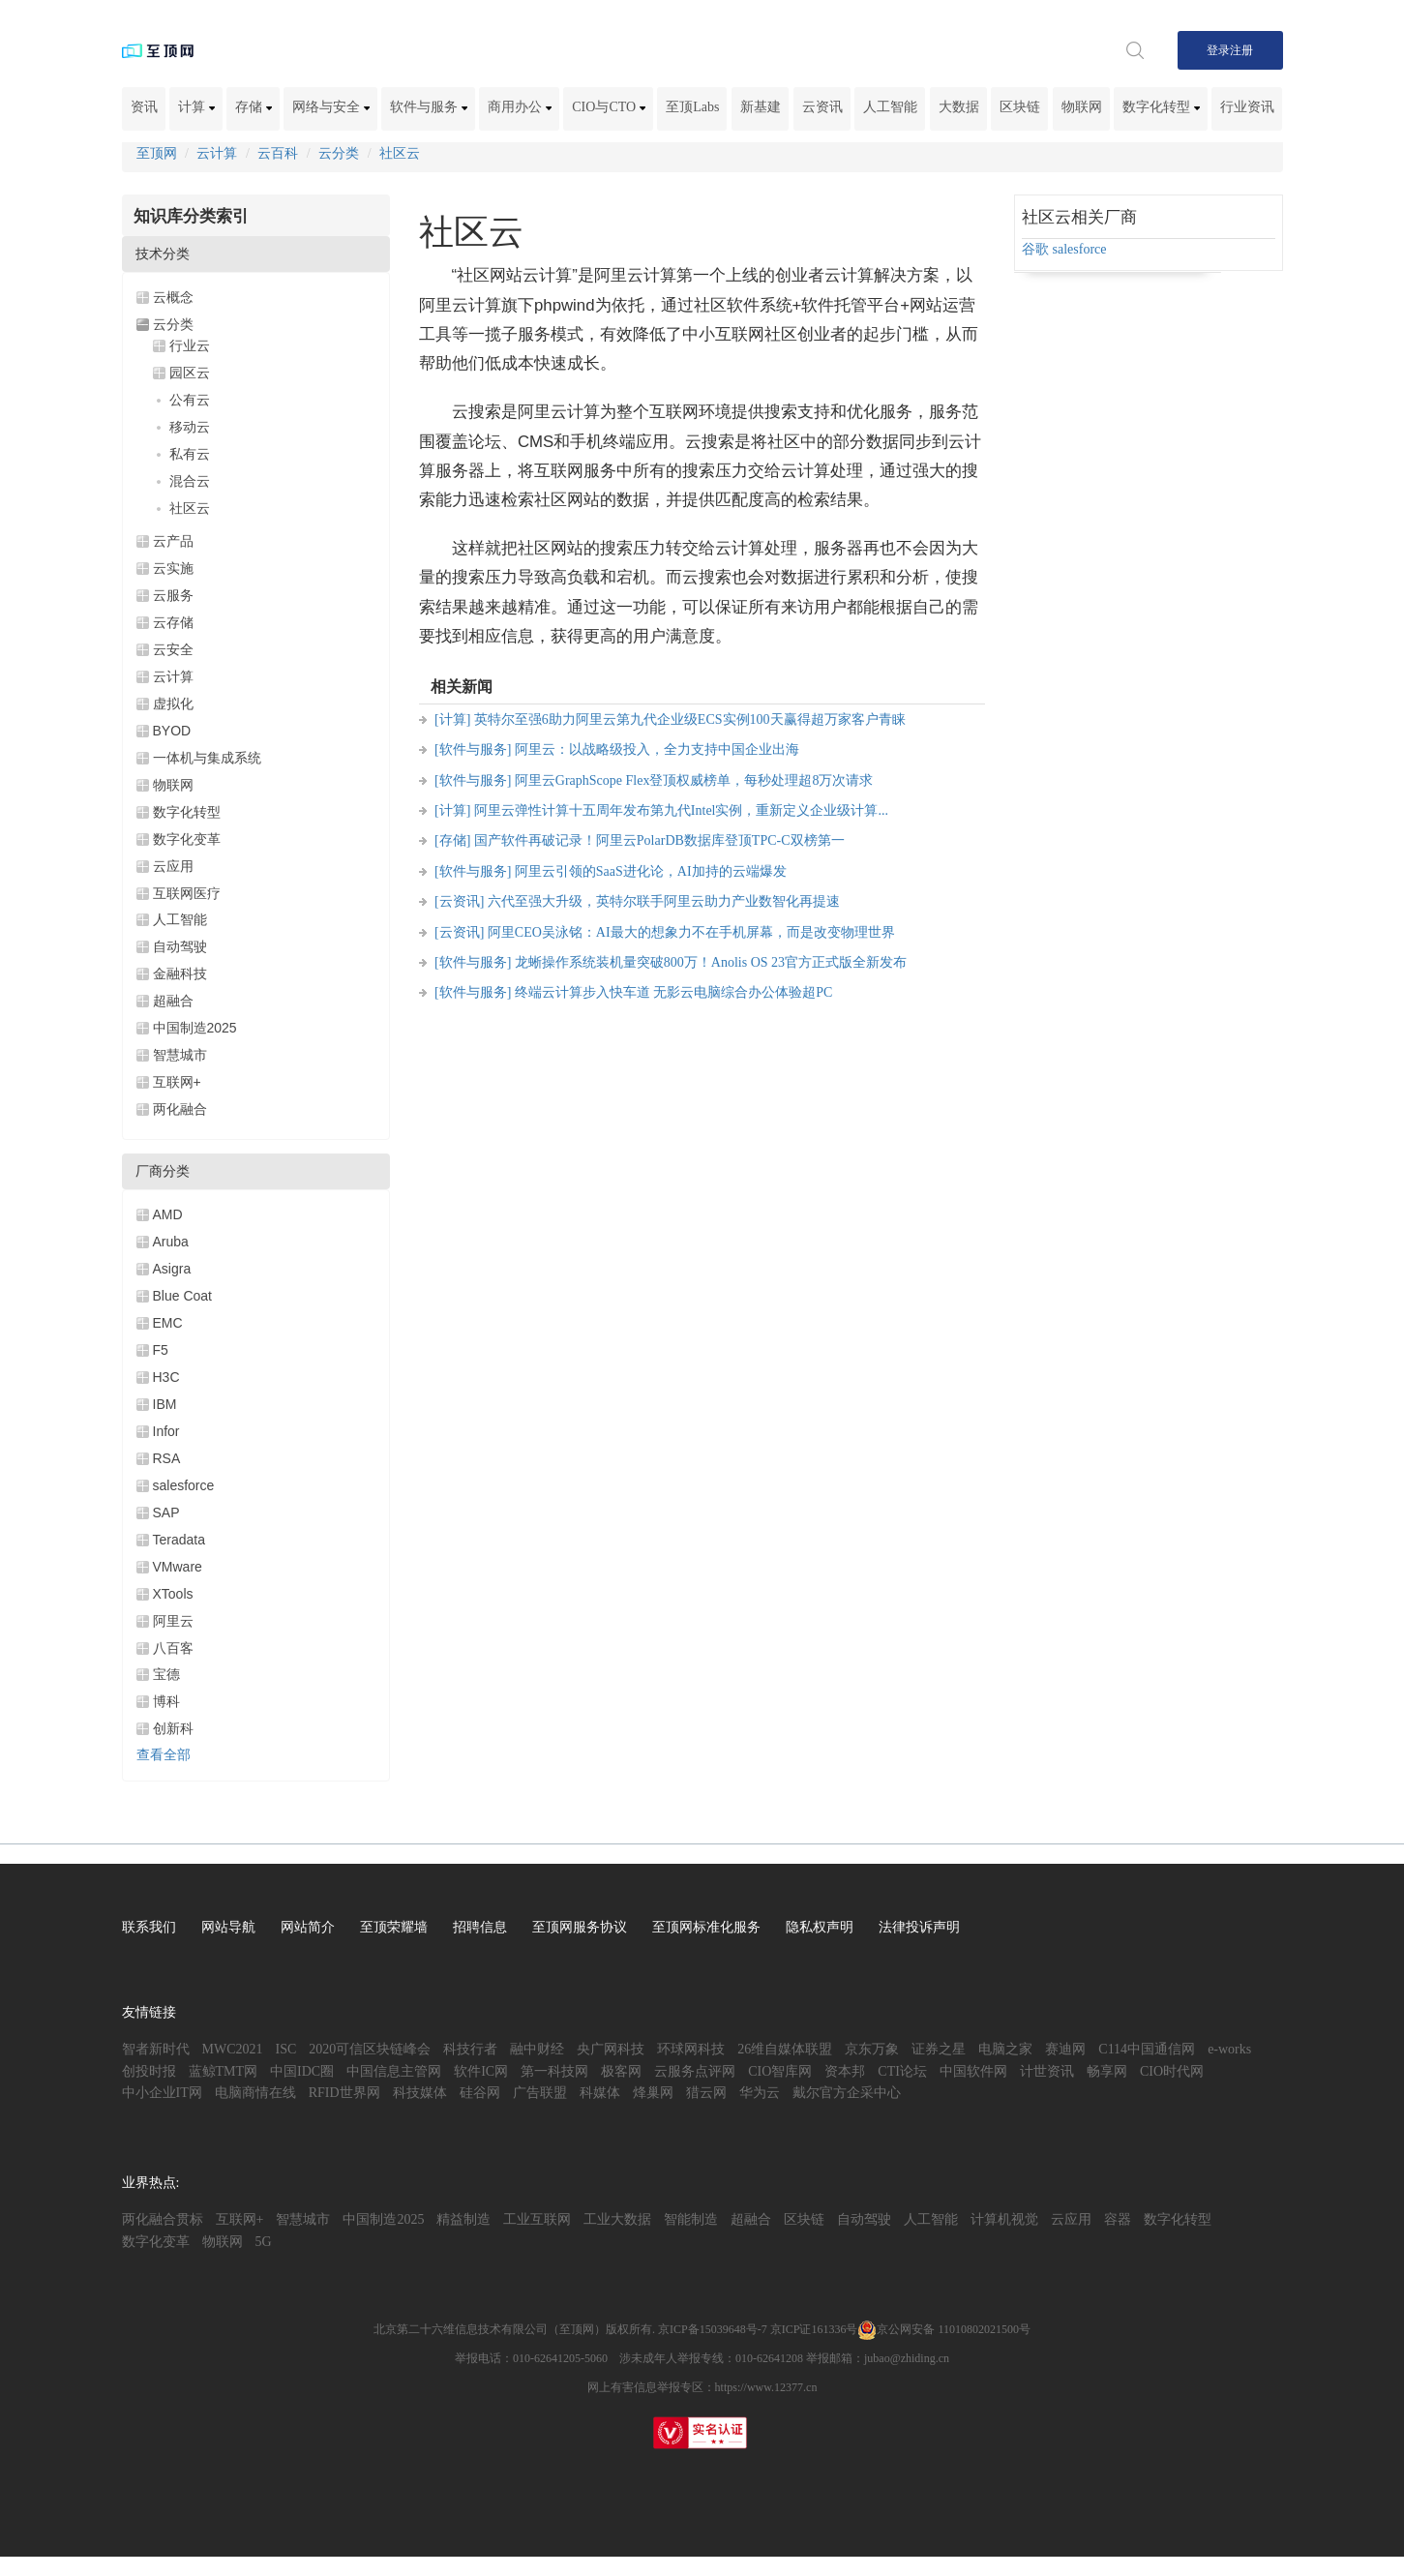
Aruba (171, 1241)
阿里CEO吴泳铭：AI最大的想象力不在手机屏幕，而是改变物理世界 (691, 932)
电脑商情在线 (255, 2092)
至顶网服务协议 (579, 1927)
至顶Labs (692, 107)
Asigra (172, 1268)
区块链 (1020, 107)
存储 (253, 107)
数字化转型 (1161, 107)
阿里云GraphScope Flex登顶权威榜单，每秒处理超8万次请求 (694, 780)
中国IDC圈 (302, 2071)
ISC (286, 2049)
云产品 (173, 541)
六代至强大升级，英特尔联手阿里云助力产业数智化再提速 (664, 901)
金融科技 (180, 973)
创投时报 (149, 2071)
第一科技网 (554, 2071)
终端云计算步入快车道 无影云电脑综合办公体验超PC (674, 992)
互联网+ (177, 1082)
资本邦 (844, 2071)
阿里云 (173, 1621)
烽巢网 (653, 2092)
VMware (177, 1566)
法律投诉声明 (919, 1927)
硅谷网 (480, 2092)
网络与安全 (331, 107)
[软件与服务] (472, 749)
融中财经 (537, 2049)
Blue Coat (182, 1295)
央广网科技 (610, 2049)
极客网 (621, 2071)
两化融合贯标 (162, 2219)
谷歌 (1035, 249)
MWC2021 (232, 2049)
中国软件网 (973, 2071)
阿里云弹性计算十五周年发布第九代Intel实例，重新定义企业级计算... (681, 810)
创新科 (173, 1728)
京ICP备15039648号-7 (712, 2329)
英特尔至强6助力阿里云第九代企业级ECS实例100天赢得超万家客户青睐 (690, 719)
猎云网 (706, 2092)
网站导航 (228, 1927)
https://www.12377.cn (766, 2387)
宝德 (166, 1674)
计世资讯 (1047, 2071)
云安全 (173, 649)
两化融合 (180, 1109)
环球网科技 (691, 2049)
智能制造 (691, 2219)
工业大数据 (617, 2219)
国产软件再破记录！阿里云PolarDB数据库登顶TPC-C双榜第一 (659, 840)
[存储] (452, 840)
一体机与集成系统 (207, 757)
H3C (166, 1377)
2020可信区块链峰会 (370, 2049)
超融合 (173, 1000)
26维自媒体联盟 (784, 2049)
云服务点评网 (694, 2071)
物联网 (1081, 107)
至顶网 (156, 153)
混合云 (189, 481)
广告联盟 (540, 2092)
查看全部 (163, 1755)
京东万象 (872, 2049)
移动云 (189, 426)
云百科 (277, 153)
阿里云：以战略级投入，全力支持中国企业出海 (657, 749)
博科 (166, 1701)
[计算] (452, 719)
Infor (166, 1431)
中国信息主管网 (393, 2071)
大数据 (959, 107)
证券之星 (938, 2049)
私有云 (189, 454)
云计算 (216, 153)
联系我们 (149, 1927)
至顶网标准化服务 (706, 1927)
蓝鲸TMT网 (223, 2071)
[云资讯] (459, 901)
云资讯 (822, 107)
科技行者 (470, 2049)
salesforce (184, 1485)
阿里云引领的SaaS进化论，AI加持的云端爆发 (651, 871)
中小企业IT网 (162, 2092)
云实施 (173, 568)
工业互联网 (537, 2219)
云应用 (173, 866)
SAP (166, 1512)
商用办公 (520, 107)
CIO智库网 (780, 2071)
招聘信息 (480, 1927)
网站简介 (308, 1927)
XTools (173, 1594)
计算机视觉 (1004, 2219)
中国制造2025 (195, 1027)
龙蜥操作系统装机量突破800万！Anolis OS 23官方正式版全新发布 (711, 962)
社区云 (399, 153)
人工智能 (890, 107)
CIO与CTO (608, 107)
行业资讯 (1247, 107)
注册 (1241, 50)
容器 (1117, 2219)
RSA (167, 1458)
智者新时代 (156, 2049)
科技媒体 (420, 2092)
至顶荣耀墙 (394, 1927)
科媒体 (600, 2092)
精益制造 (463, 2219)
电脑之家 (1005, 2049)
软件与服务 (428, 107)
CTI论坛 (902, 2071)
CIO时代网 (1172, 2071)
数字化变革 (187, 839)
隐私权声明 (819, 1927)
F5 (160, 1350)
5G (263, 2241)
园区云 (189, 372)
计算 (196, 107)
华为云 (759, 2092)
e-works (1229, 2049)
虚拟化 (173, 703)
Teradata (179, 1539)
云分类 (338, 153)
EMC (168, 1323)
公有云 (189, 399)
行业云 (189, 345)
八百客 (173, 1648)
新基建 (760, 107)
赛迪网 (1065, 2049)
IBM (165, 1404)
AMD (168, 1214)
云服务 (173, 595)
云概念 (173, 297)
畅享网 (1107, 2071)
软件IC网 (481, 2071)
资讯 (144, 107)
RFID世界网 (344, 2092)
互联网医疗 (187, 893)
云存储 (173, 622)
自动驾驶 (180, 946)
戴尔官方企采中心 (846, 2092)
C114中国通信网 (1146, 2049)
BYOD (172, 730)
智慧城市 (180, 1055)
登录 (1218, 50)
